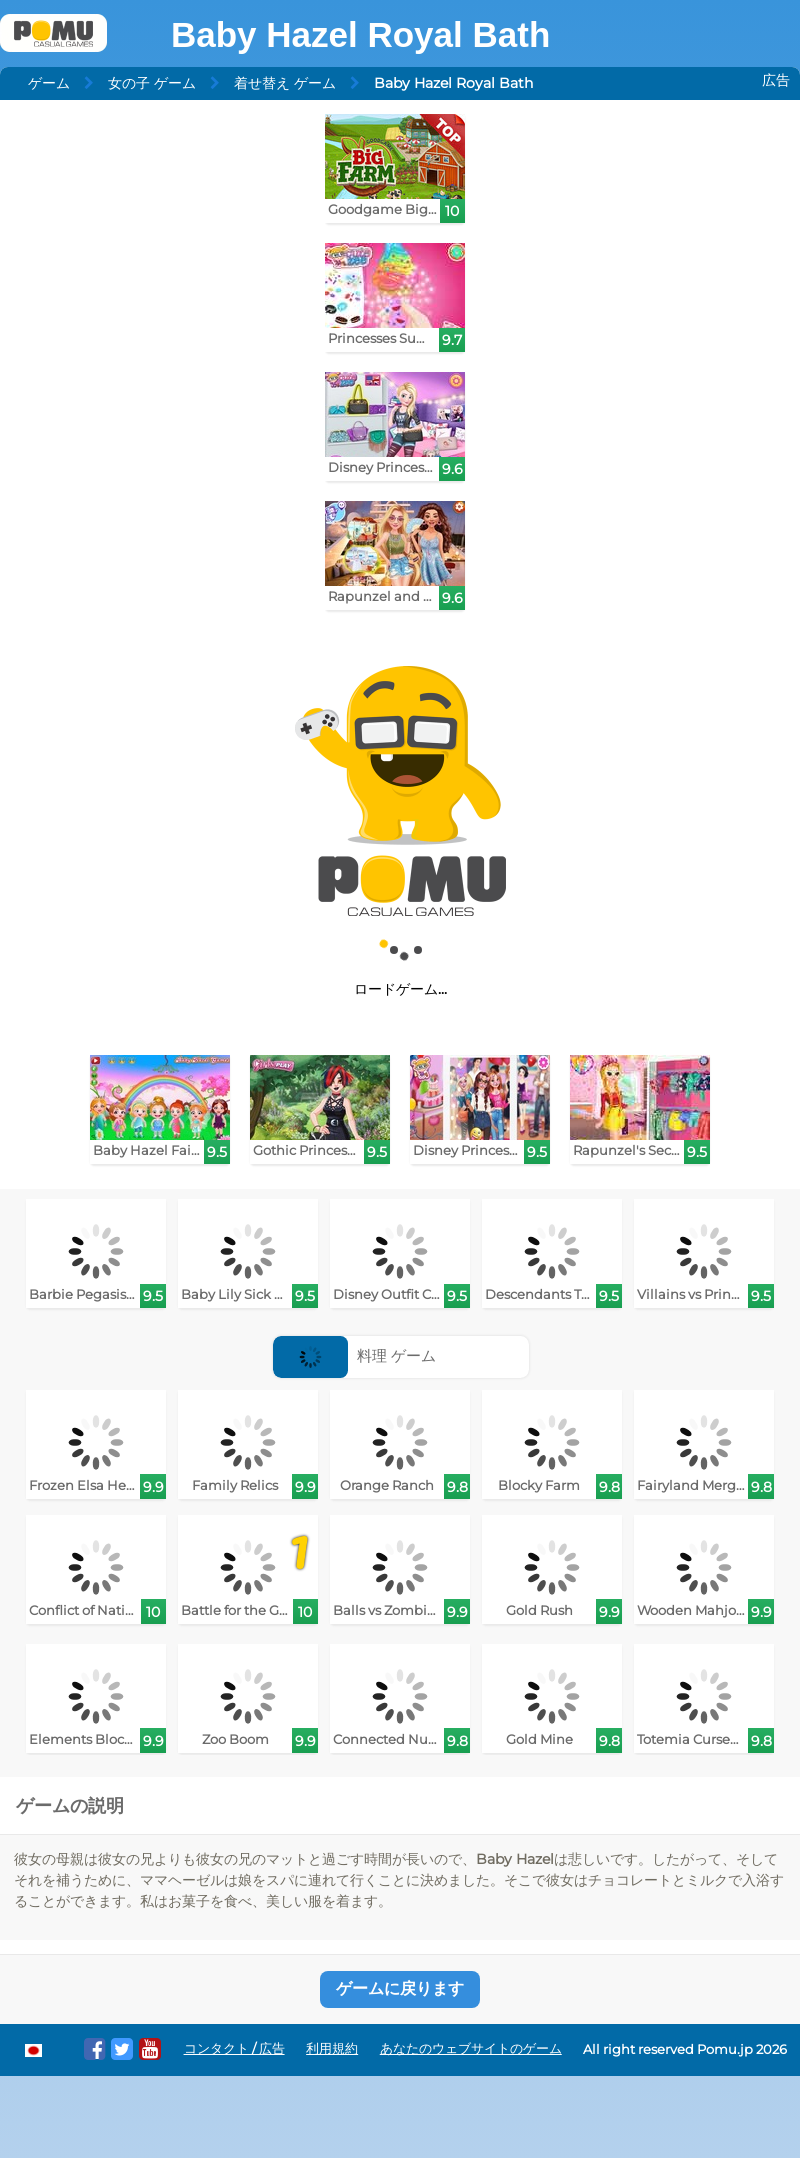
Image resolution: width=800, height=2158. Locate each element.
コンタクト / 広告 (234, 2048)
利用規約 (332, 2048)
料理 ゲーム (354, 1355)
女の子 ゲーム (152, 83)
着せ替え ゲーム (285, 83)
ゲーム (49, 83)
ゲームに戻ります (400, 1988)
